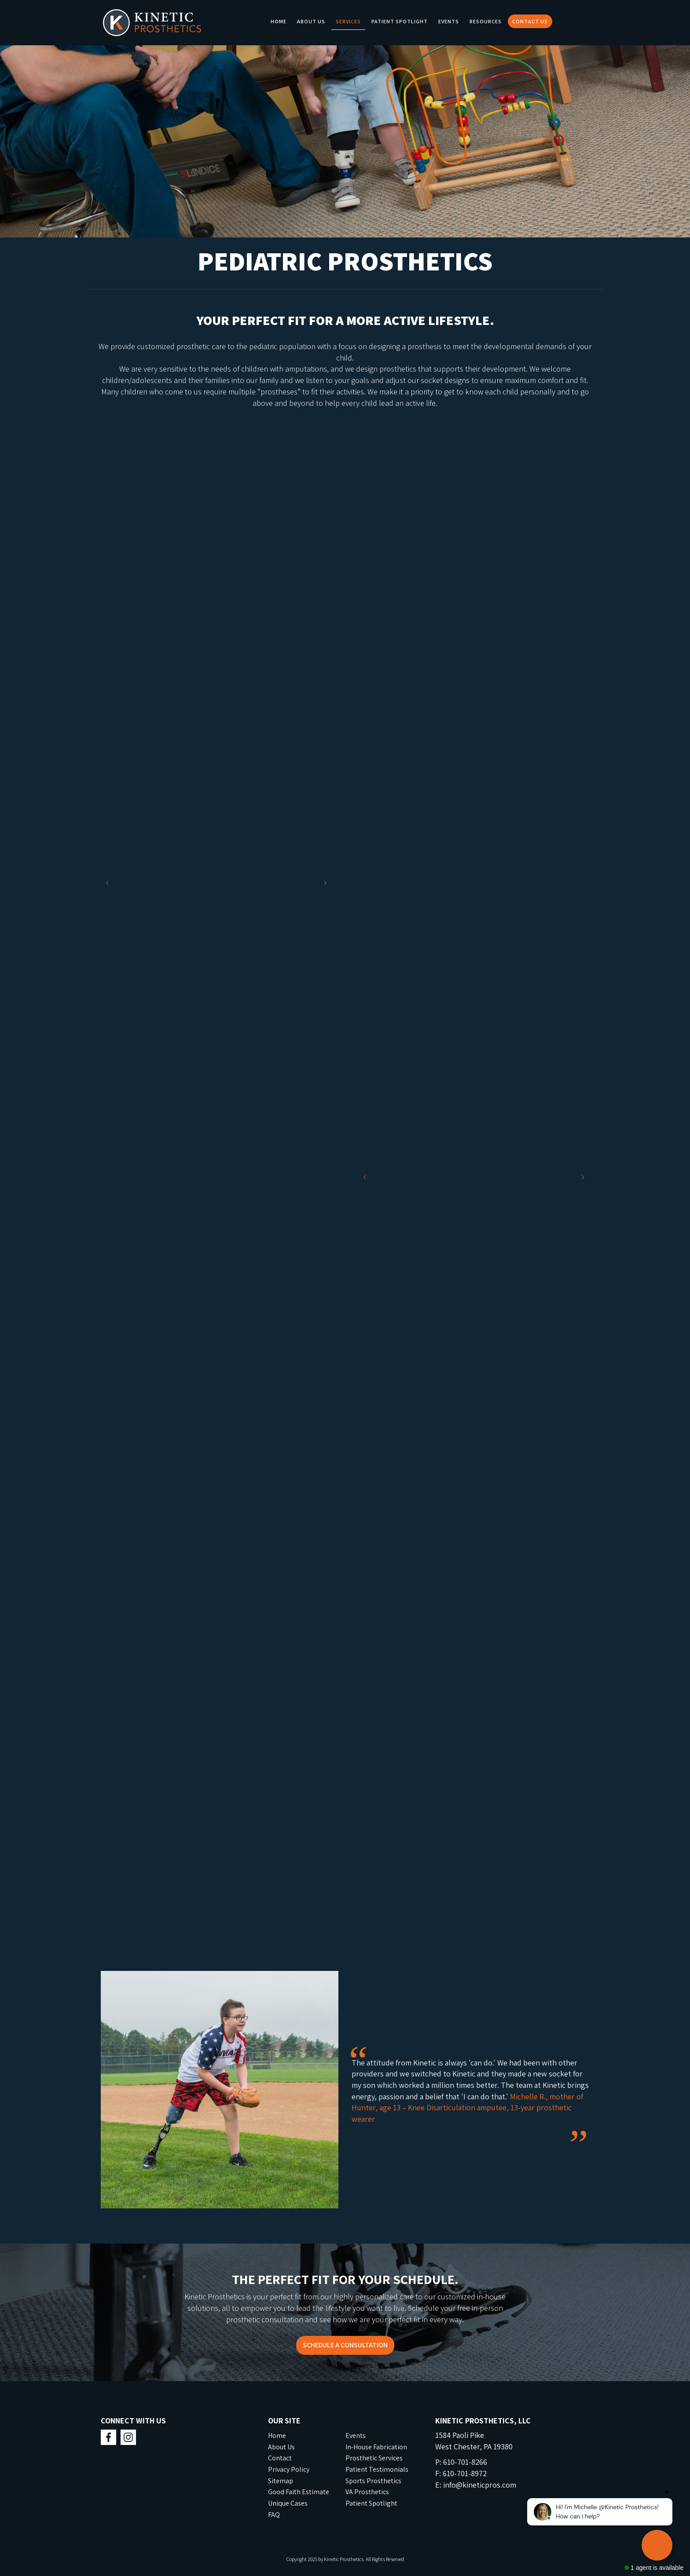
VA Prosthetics (367, 2491)
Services (348, 21)
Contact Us (530, 21)
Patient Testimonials (376, 2469)
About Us (311, 21)
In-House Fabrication (376, 2447)
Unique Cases (288, 2503)
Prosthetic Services (374, 2458)
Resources (486, 21)
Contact (280, 2458)
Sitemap (280, 2480)
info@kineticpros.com (479, 2485)
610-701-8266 (465, 2462)
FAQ (274, 2514)
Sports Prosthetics (373, 2480)
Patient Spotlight (399, 21)
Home (278, 21)
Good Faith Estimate (298, 2491)
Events (448, 21)
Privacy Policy (288, 2469)
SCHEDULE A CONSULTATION (345, 2345)
